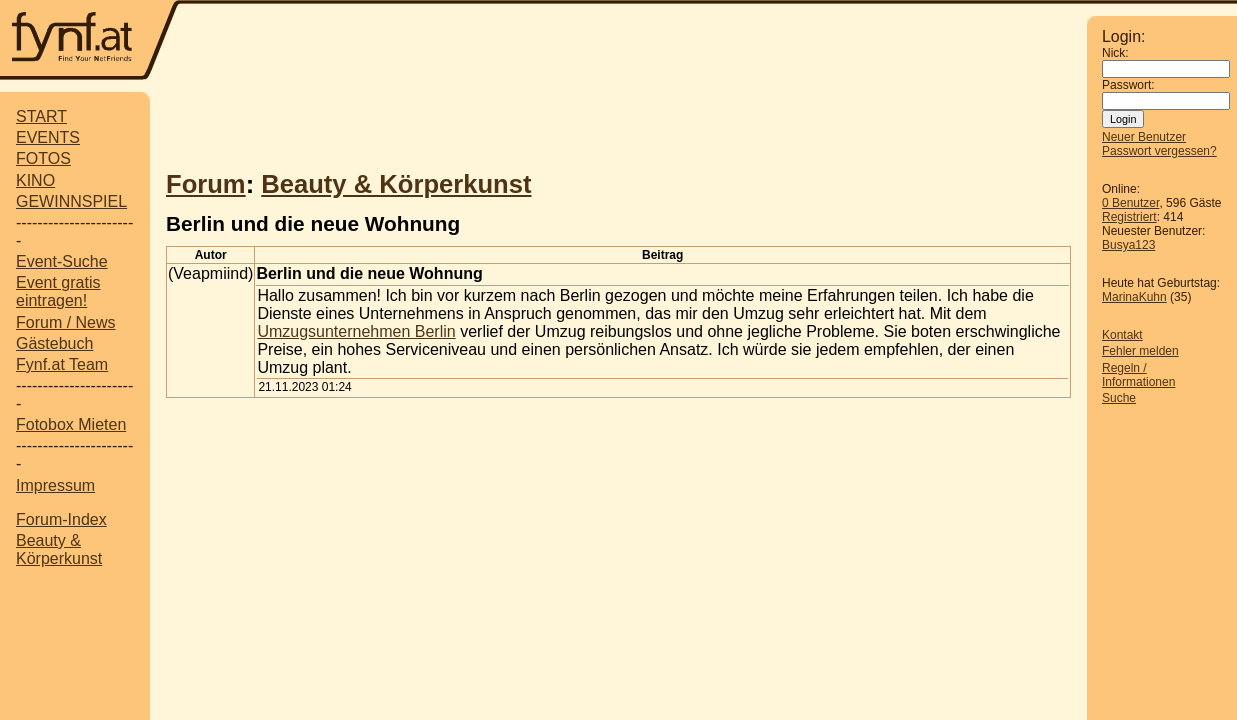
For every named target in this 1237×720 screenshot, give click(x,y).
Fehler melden (1140, 351)
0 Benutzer (1130, 203)
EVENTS (48, 137)
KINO (35, 180)
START (41, 116)
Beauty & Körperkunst (59, 549)
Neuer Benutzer (1144, 137)
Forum (206, 184)
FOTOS (43, 158)
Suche (1119, 398)
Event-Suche (62, 261)
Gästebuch (54, 343)
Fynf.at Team (62, 364)
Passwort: (1128, 85)
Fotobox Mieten (71, 424)
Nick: (1115, 53)
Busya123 (1128, 245)
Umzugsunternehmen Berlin (356, 331)
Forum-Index (61, 519)
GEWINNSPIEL (71, 201)
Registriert (1129, 217)
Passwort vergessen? (1159, 151)
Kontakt (1122, 335)
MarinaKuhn (1134, 297)
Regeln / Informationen (1138, 375)
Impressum (55, 485)
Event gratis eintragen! (58, 291)
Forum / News (66, 322)
